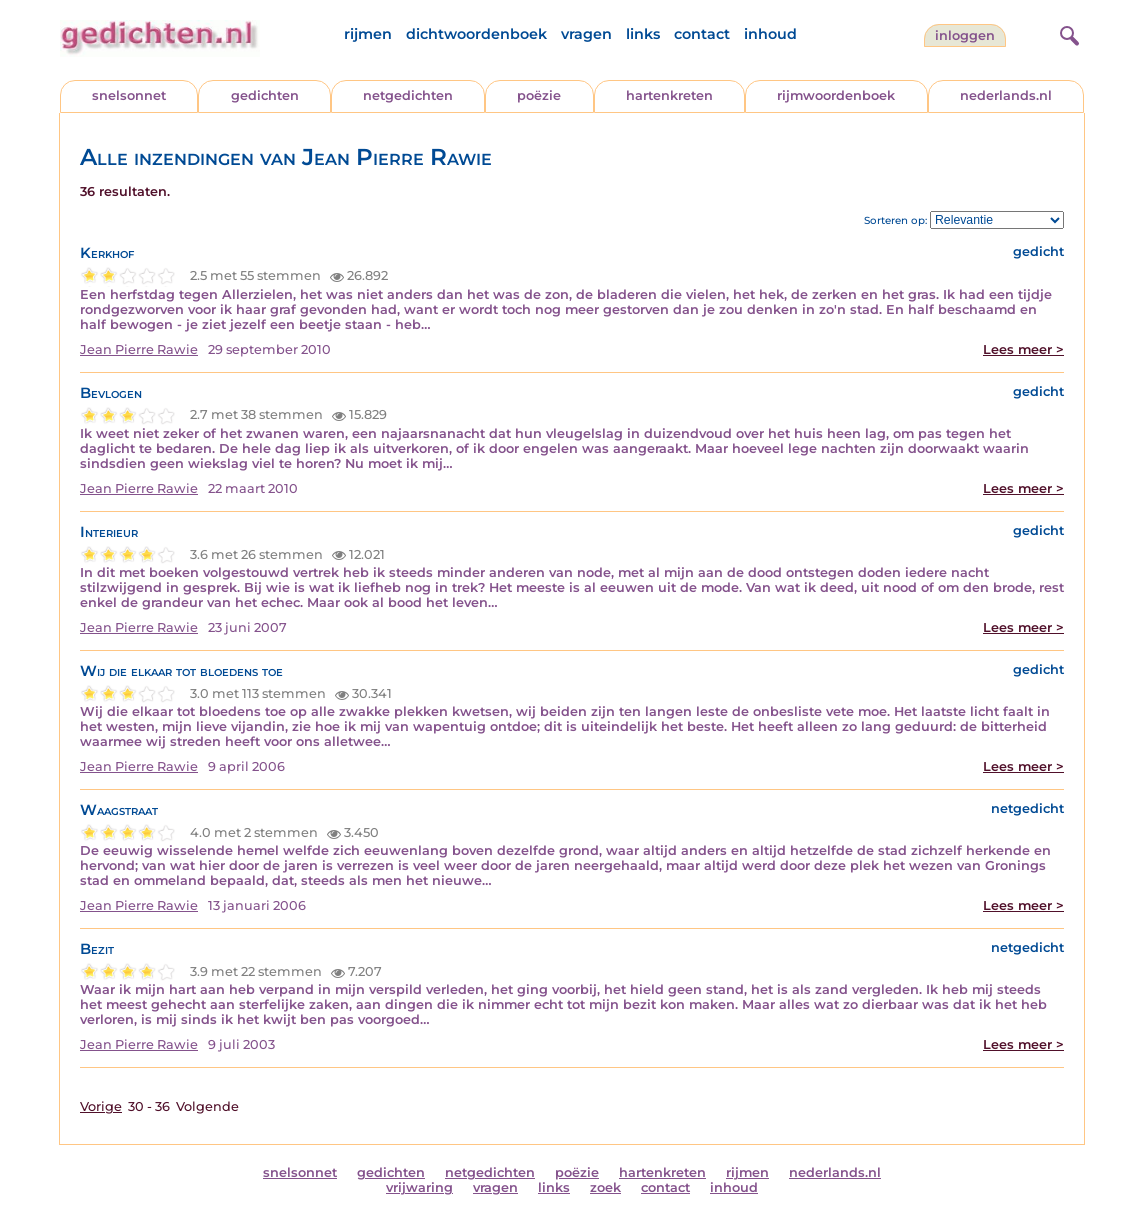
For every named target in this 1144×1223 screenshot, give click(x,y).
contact (702, 34)
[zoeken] (1067, 33)
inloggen (965, 35)
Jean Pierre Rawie (139, 349)
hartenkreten (669, 95)
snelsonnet (129, 95)
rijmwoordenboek (836, 95)
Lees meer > (1023, 349)
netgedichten (408, 95)
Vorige (101, 1106)
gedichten (265, 95)
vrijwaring (419, 1187)
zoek (605, 1187)
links (643, 34)
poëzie (539, 95)
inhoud (770, 34)
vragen (586, 34)
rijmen (368, 34)
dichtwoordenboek (476, 34)
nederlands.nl (1006, 95)
